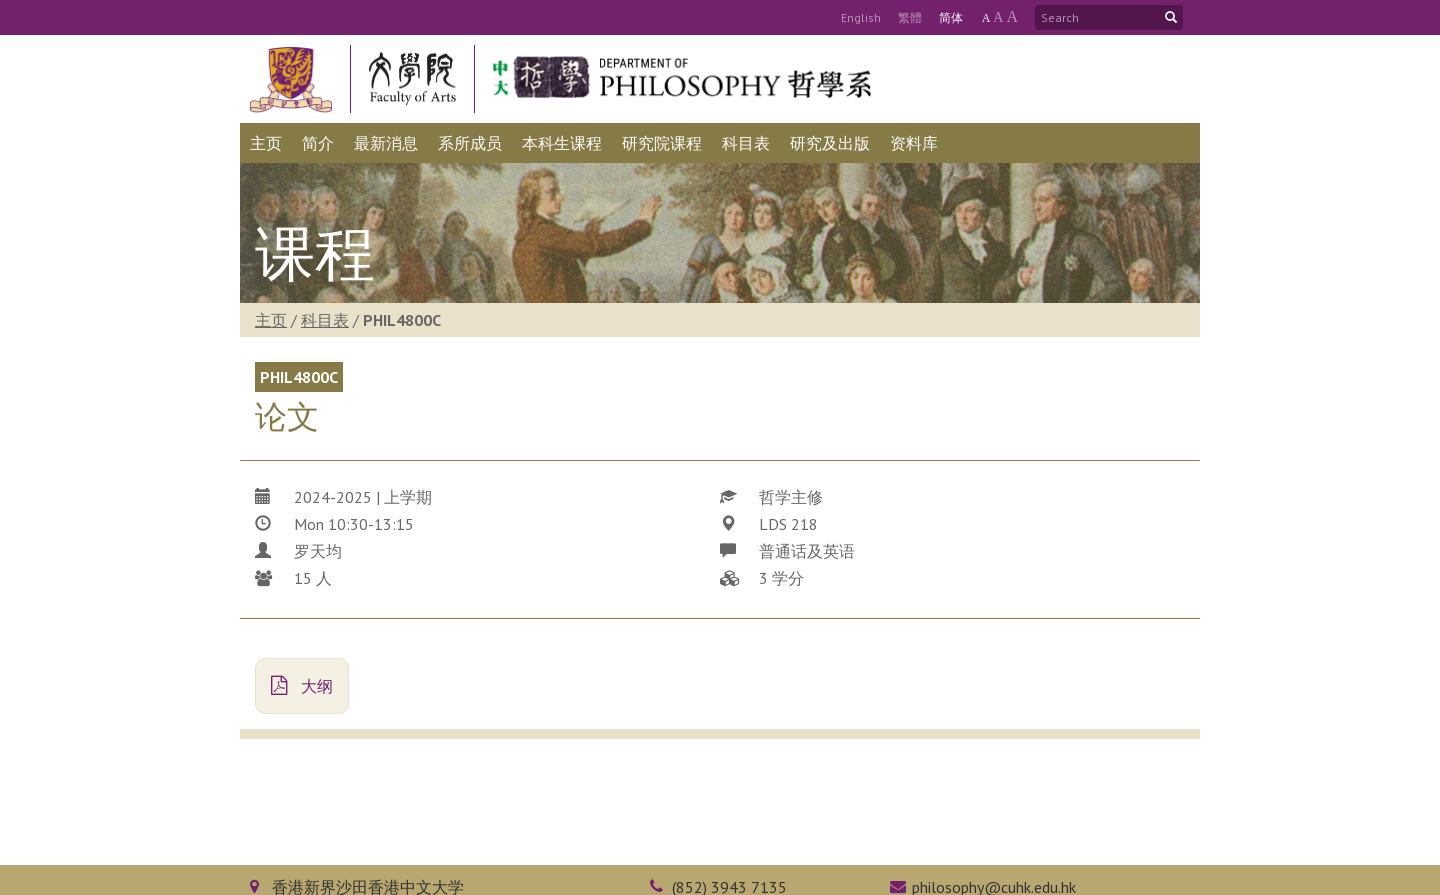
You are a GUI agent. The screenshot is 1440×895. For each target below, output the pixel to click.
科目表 (325, 320)
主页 (271, 320)
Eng (861, 17)
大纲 (302, 686)
